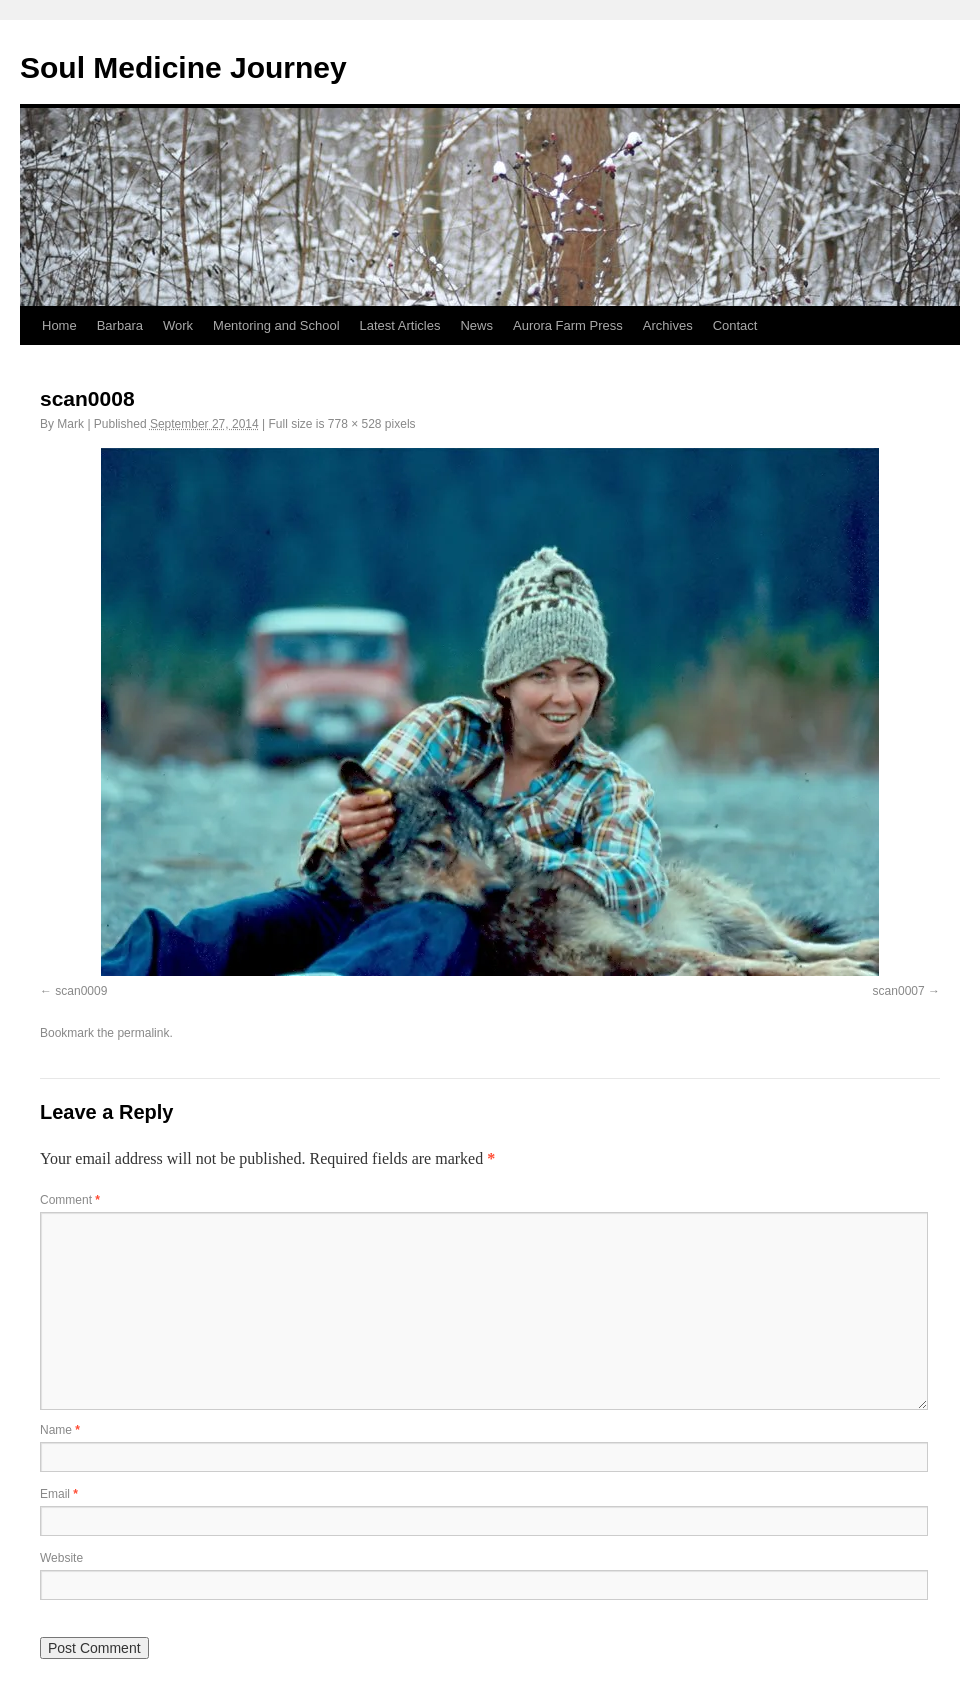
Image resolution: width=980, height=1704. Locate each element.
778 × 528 (355, 424)
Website (61, 1558)
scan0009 (81, 991)
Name (60, 1430)
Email (59, 1494)
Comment (70, 1200)
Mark (70, 424)
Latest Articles (400, 325)
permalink (143, 1033)
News (476, 325)
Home (59, 325)
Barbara (120, 325)
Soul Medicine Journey (183, 67)
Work (178, 325)
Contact (735, 325)
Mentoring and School (276, 325)
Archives (668, 325)
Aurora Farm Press (568, 325)
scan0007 (899, 991)
